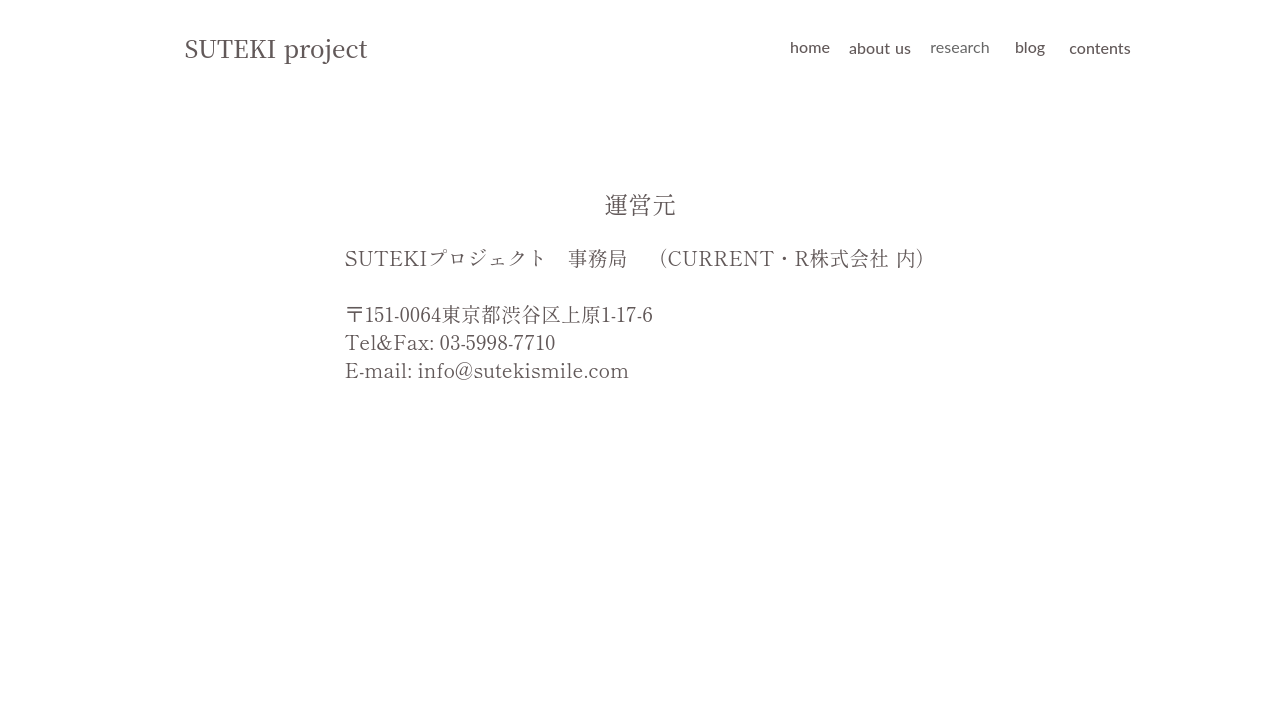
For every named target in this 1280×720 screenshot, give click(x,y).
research (959, 46)
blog (1030, 46)
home (810, 46)
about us (880, 47)
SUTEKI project (276, 48)
